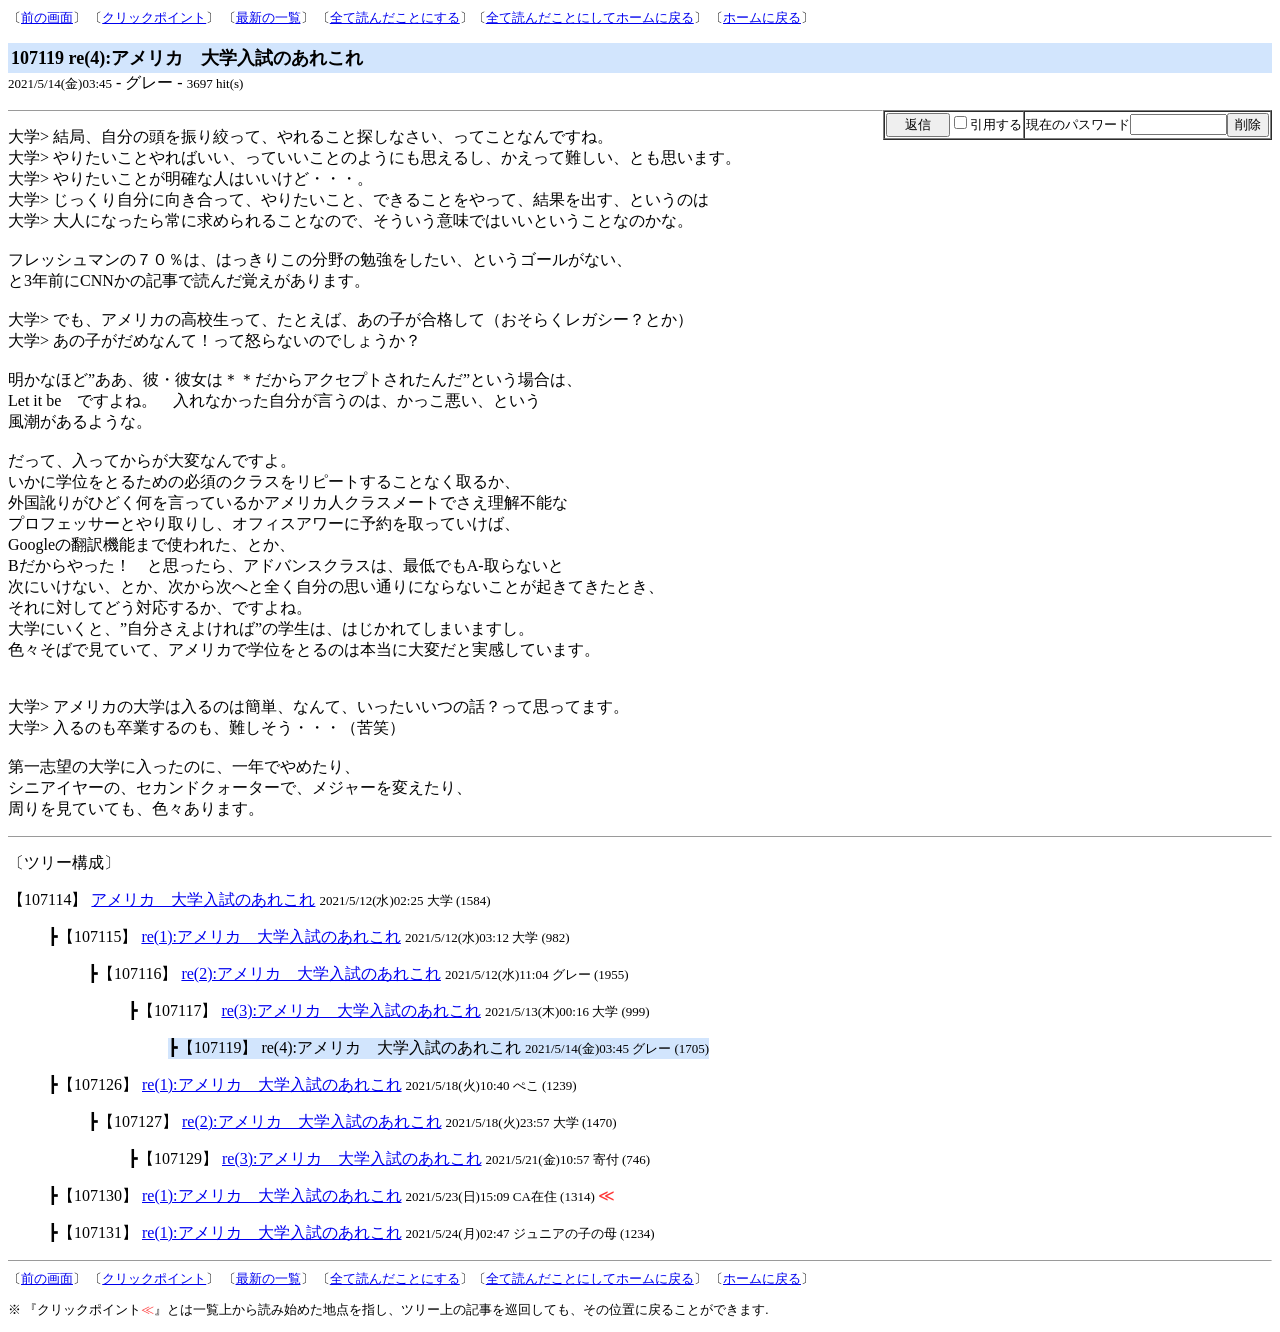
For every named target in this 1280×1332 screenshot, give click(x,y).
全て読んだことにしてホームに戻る (590, 17)
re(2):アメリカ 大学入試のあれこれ (311, 973)
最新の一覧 (268, 17)
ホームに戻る (762, 17)
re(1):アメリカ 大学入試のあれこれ (271, 936)
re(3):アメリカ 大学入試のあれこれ (351, 1010)
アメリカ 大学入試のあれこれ (203, 899)
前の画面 (47, 17)
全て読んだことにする (395, 17)
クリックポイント (154, 17)
